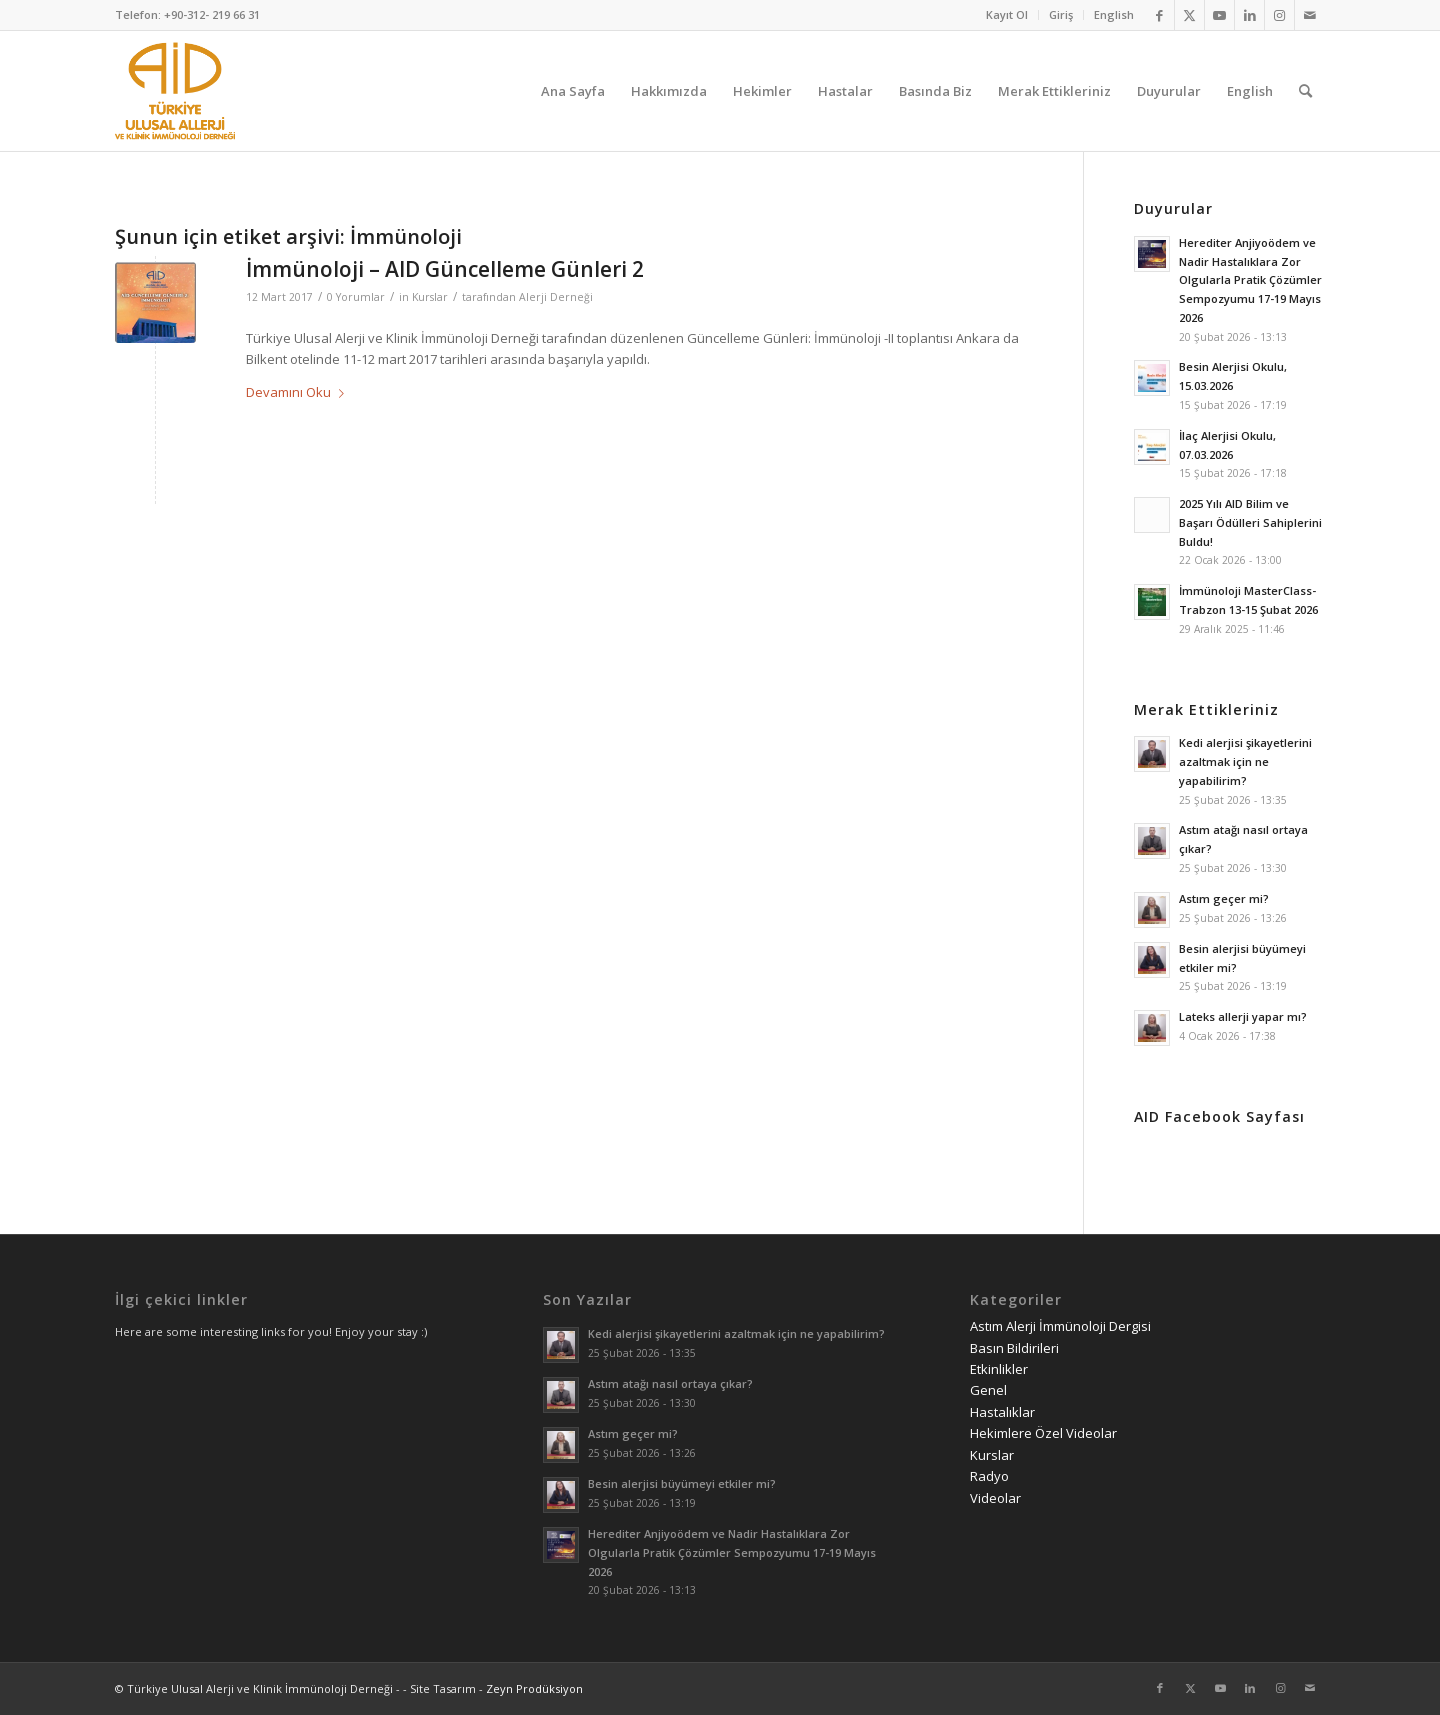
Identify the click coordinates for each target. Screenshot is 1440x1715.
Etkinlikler (999, 1369)
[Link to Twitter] (1189, 15)
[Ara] (1305, 91)
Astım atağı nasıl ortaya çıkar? (670, 1383)
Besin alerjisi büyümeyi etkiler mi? (682, 1483)
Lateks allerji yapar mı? (1243, 1016)
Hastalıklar (1002, 1412)
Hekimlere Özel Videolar (1043, 1433)
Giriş (1061, 14)
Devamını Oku (299, 392)
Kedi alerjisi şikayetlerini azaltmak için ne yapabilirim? (1245, 761)
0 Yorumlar (356, 297)
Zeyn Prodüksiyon (534, 1688)
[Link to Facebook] (1159, 15)
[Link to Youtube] (1219, 15)
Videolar (995, 1498)
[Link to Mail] (1310, 15)
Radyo (989, 1476)
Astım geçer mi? (1224, 898)
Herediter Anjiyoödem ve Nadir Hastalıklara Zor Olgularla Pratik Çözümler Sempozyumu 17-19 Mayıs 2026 (1250, 280)
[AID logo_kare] (175, 91)
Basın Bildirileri (1014, 1348)
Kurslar (430, 297)
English (1114, 14)
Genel (988, 1390)
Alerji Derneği (556, 297)
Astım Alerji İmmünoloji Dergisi (1060, 1326)
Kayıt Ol (1007, 14)
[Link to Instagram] (1279, 15)
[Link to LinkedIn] (1249, 15)
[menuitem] (1007, 15)
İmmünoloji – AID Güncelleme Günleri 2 (445, 269)
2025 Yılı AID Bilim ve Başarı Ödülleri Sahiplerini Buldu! (1250, 522)
